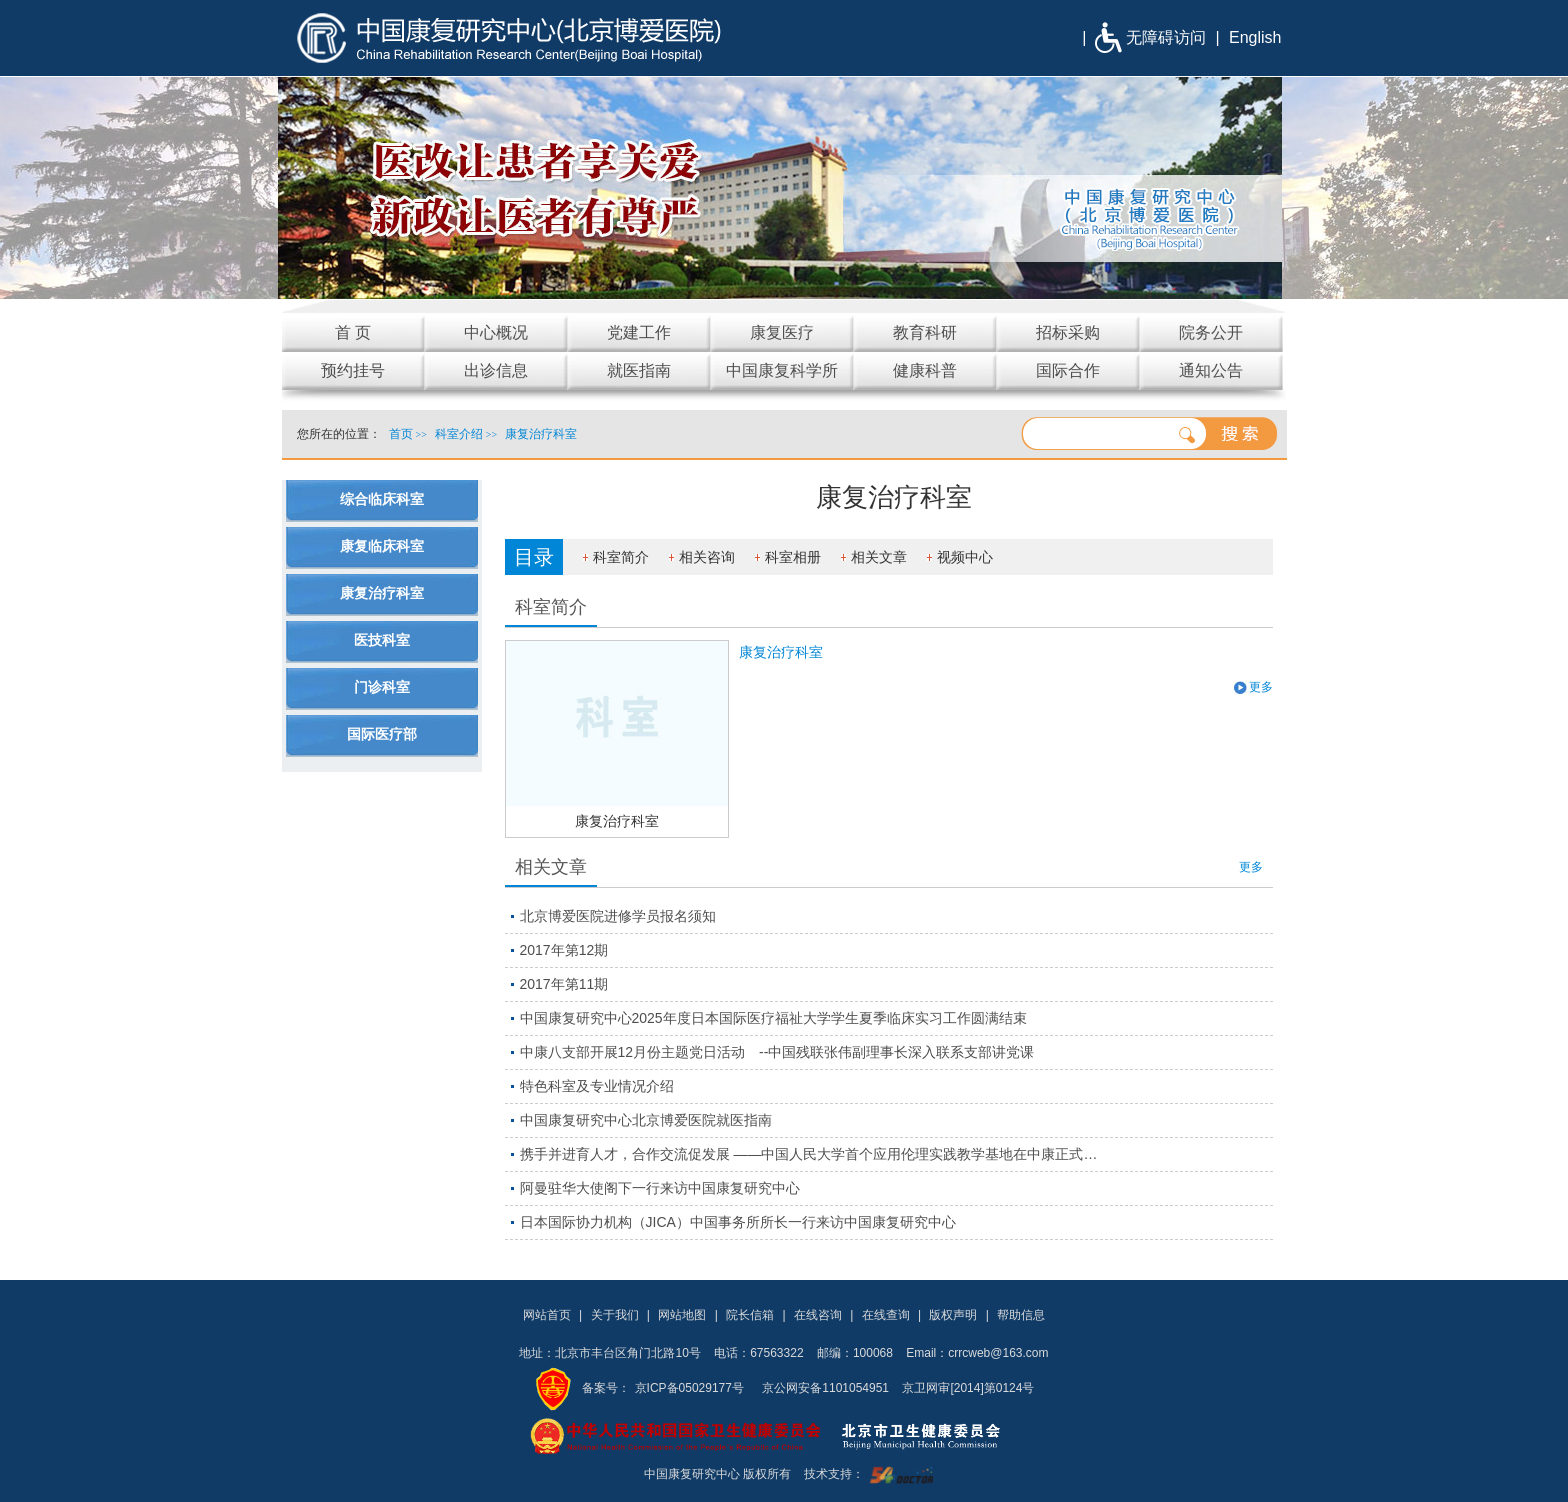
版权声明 (953, 1315)
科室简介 (621, 557)
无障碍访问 (1166, 37)
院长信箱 (750, 1315)
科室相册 (793, 557)
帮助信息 (1021, 1315)
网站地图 (682, 1315)
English (1255, 37)
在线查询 (886, 1315)
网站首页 (547, 1315)
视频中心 (965, 557)
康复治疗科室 (617, 821)
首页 (401, 434)
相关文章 (879, 557)
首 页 (353, 332)
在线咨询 (818, 1315)
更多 (1261, 687)
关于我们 (615, 1315)
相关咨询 (707, 557)
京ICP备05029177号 (689, 1388)
